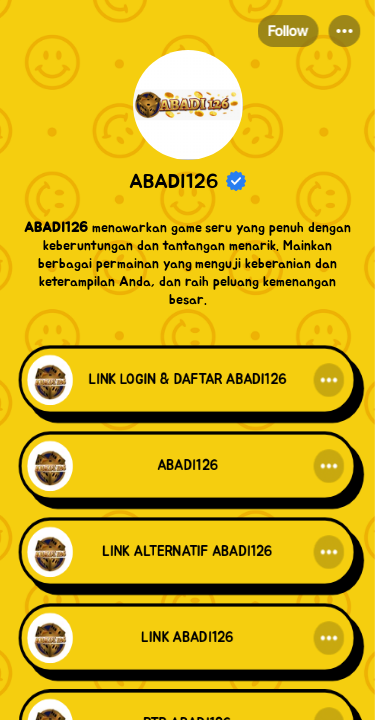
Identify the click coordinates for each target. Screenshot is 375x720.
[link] (187, 382)
